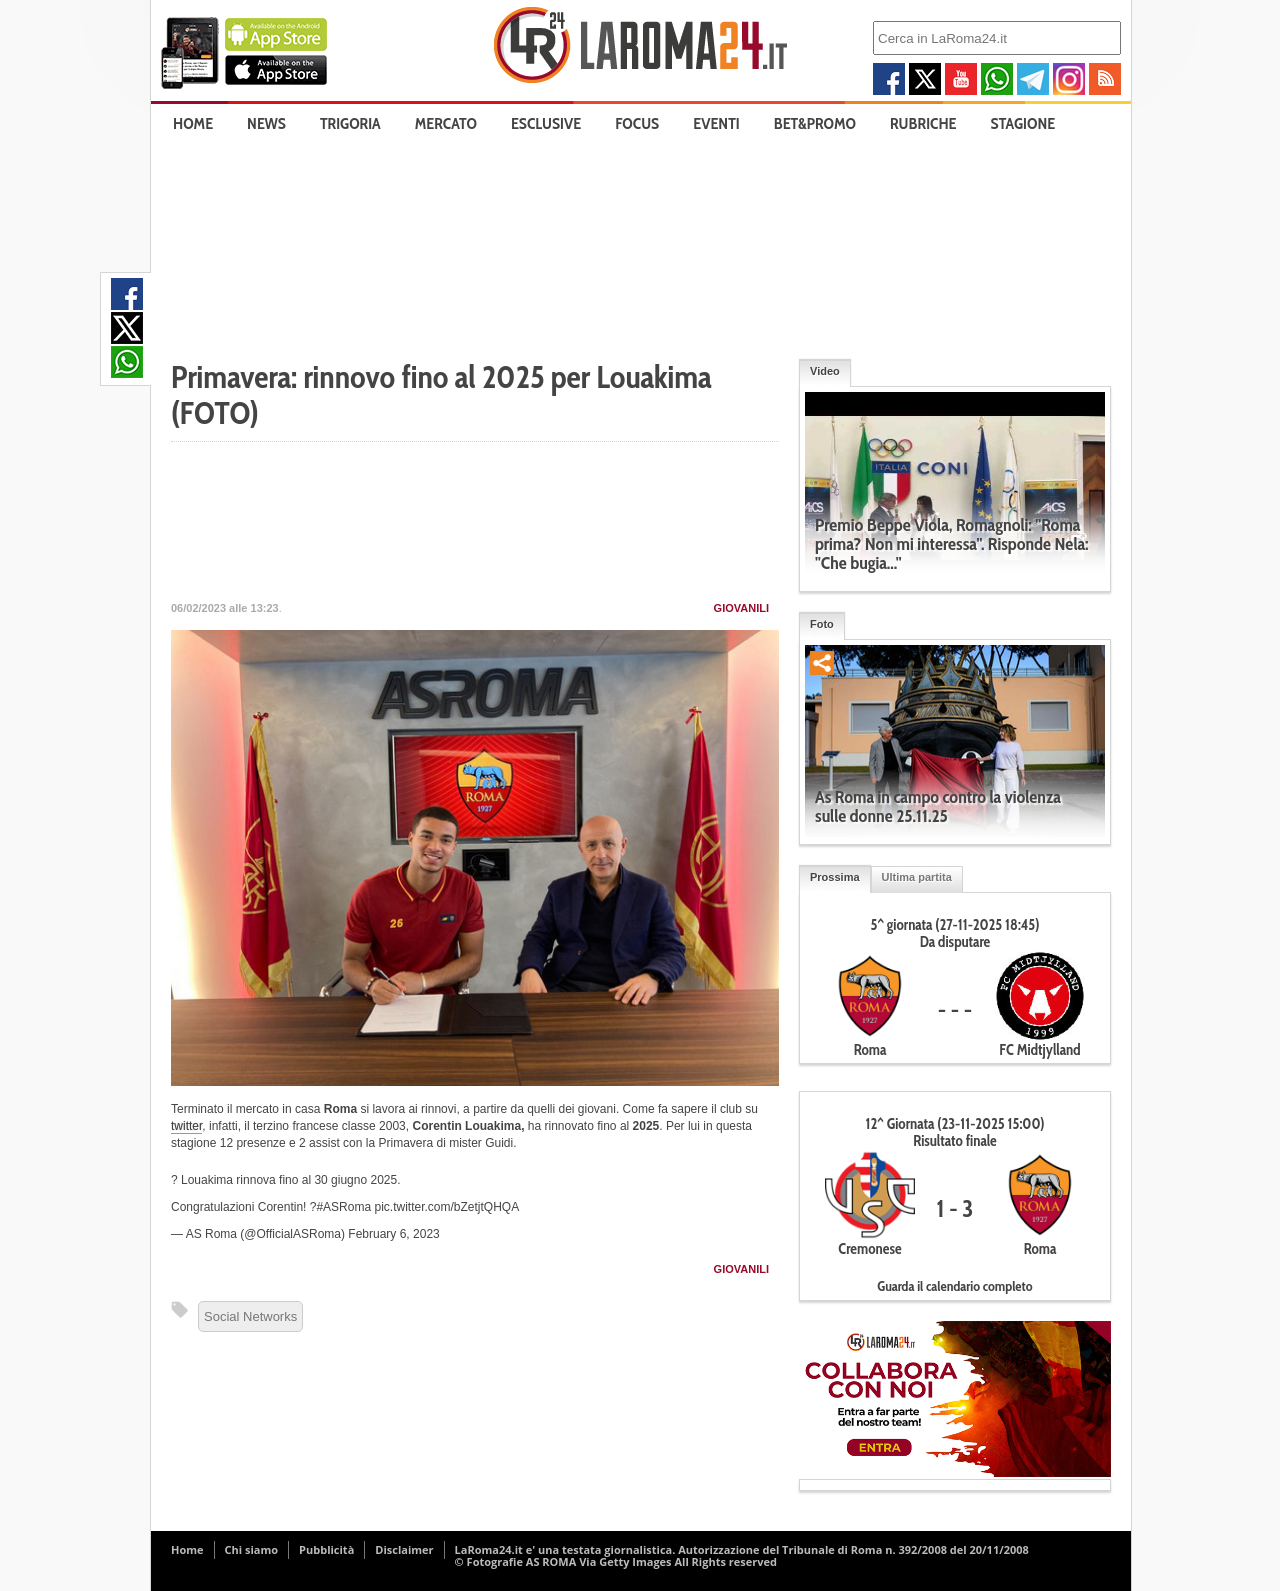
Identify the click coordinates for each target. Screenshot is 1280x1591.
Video (825, 371)
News (266, 123)
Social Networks (250, 1316)
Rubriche (923, 123)
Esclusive (546, 123)
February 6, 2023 (393, 1234)
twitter (186, 1126)
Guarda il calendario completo (954, 1286)
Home (193, 123)
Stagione (1023, 123)
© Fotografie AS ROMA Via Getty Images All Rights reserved (616, 1561)
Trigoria (350, 123)
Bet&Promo (815, 123)
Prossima (835, 877)
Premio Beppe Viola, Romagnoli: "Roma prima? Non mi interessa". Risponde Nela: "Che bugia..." (952, 544)
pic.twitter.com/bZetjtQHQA (446, 1207)
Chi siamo (252, 1549)
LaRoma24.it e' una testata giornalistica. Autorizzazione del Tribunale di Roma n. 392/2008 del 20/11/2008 (742, 1549)
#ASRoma (343, 1207)
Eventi (716, 123)
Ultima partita (917, 877)
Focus (637, 123)
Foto (822, 624)
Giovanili (741, 608)
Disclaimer (404, 1549)
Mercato (446, 123)
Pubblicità (326, 1549)
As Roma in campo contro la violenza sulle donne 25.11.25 (938, 806)
